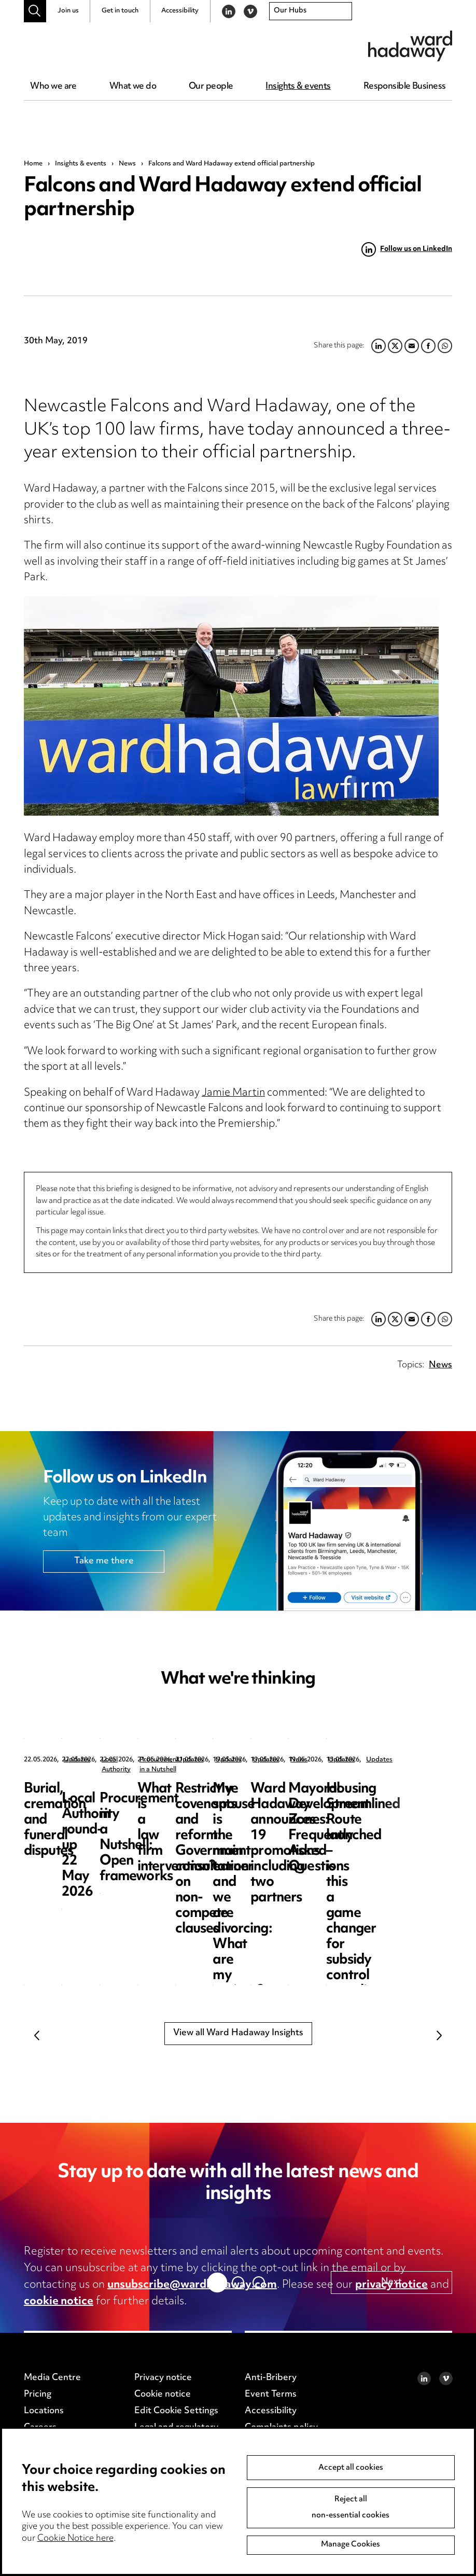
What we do (132, 86)
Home (33, 164)
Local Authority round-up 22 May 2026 (290, 1797)
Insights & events (297, 86)
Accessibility (180, 11)
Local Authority (278, 1760)
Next (439, 2035)
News (127, 164)
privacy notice (391, 2285)
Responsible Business (404, 86)
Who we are (53, 86)
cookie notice (58, 2301)
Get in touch (120, 11)
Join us (68, 11)
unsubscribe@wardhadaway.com (192, 2285)
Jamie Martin (233, 1093)
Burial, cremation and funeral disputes (88, 1797)
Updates (77, 1760)
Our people (211, 86)
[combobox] (310, 11)
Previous (37, 2035)
